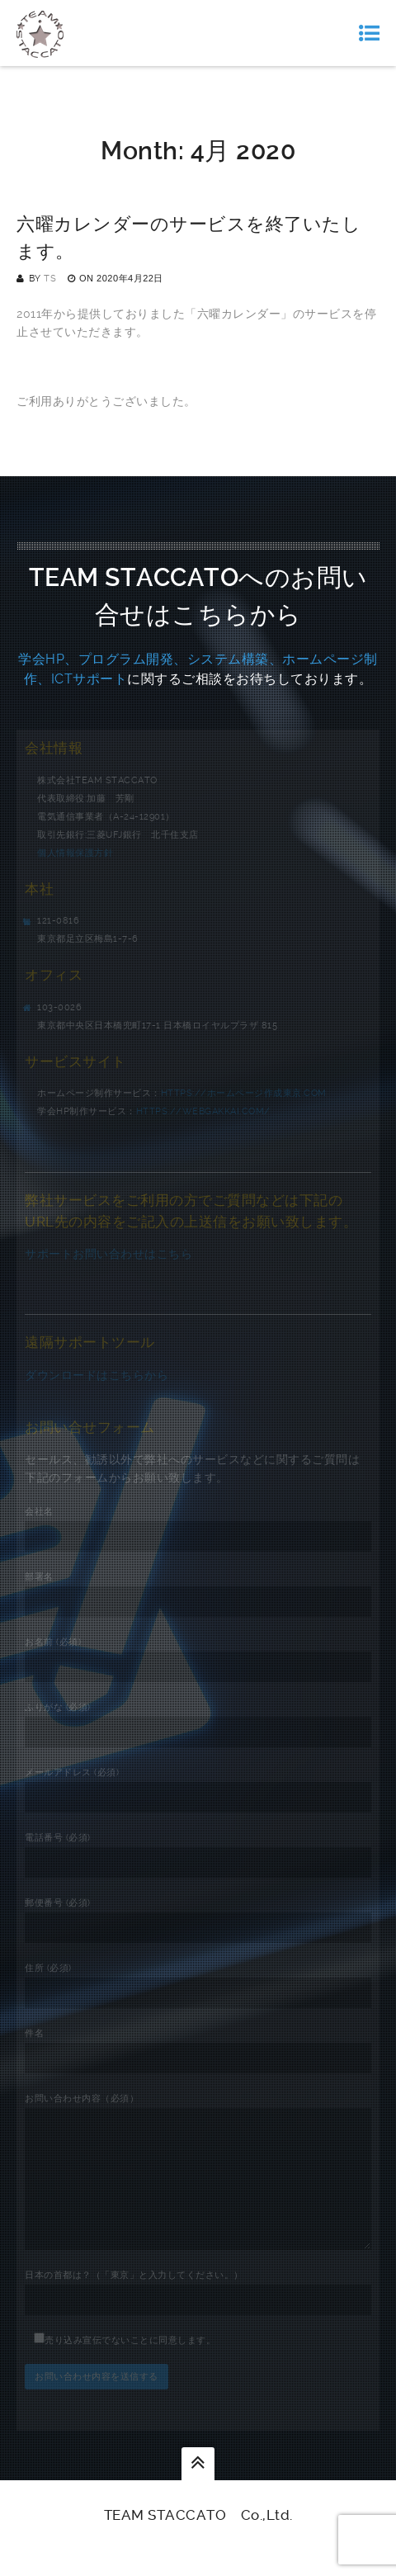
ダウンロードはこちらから (96, 1375)
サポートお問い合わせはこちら (108, 1253)
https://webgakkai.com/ (203, 1111)
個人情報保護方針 (75, 853)
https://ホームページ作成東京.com (244, 1093)
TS (50, 278)
